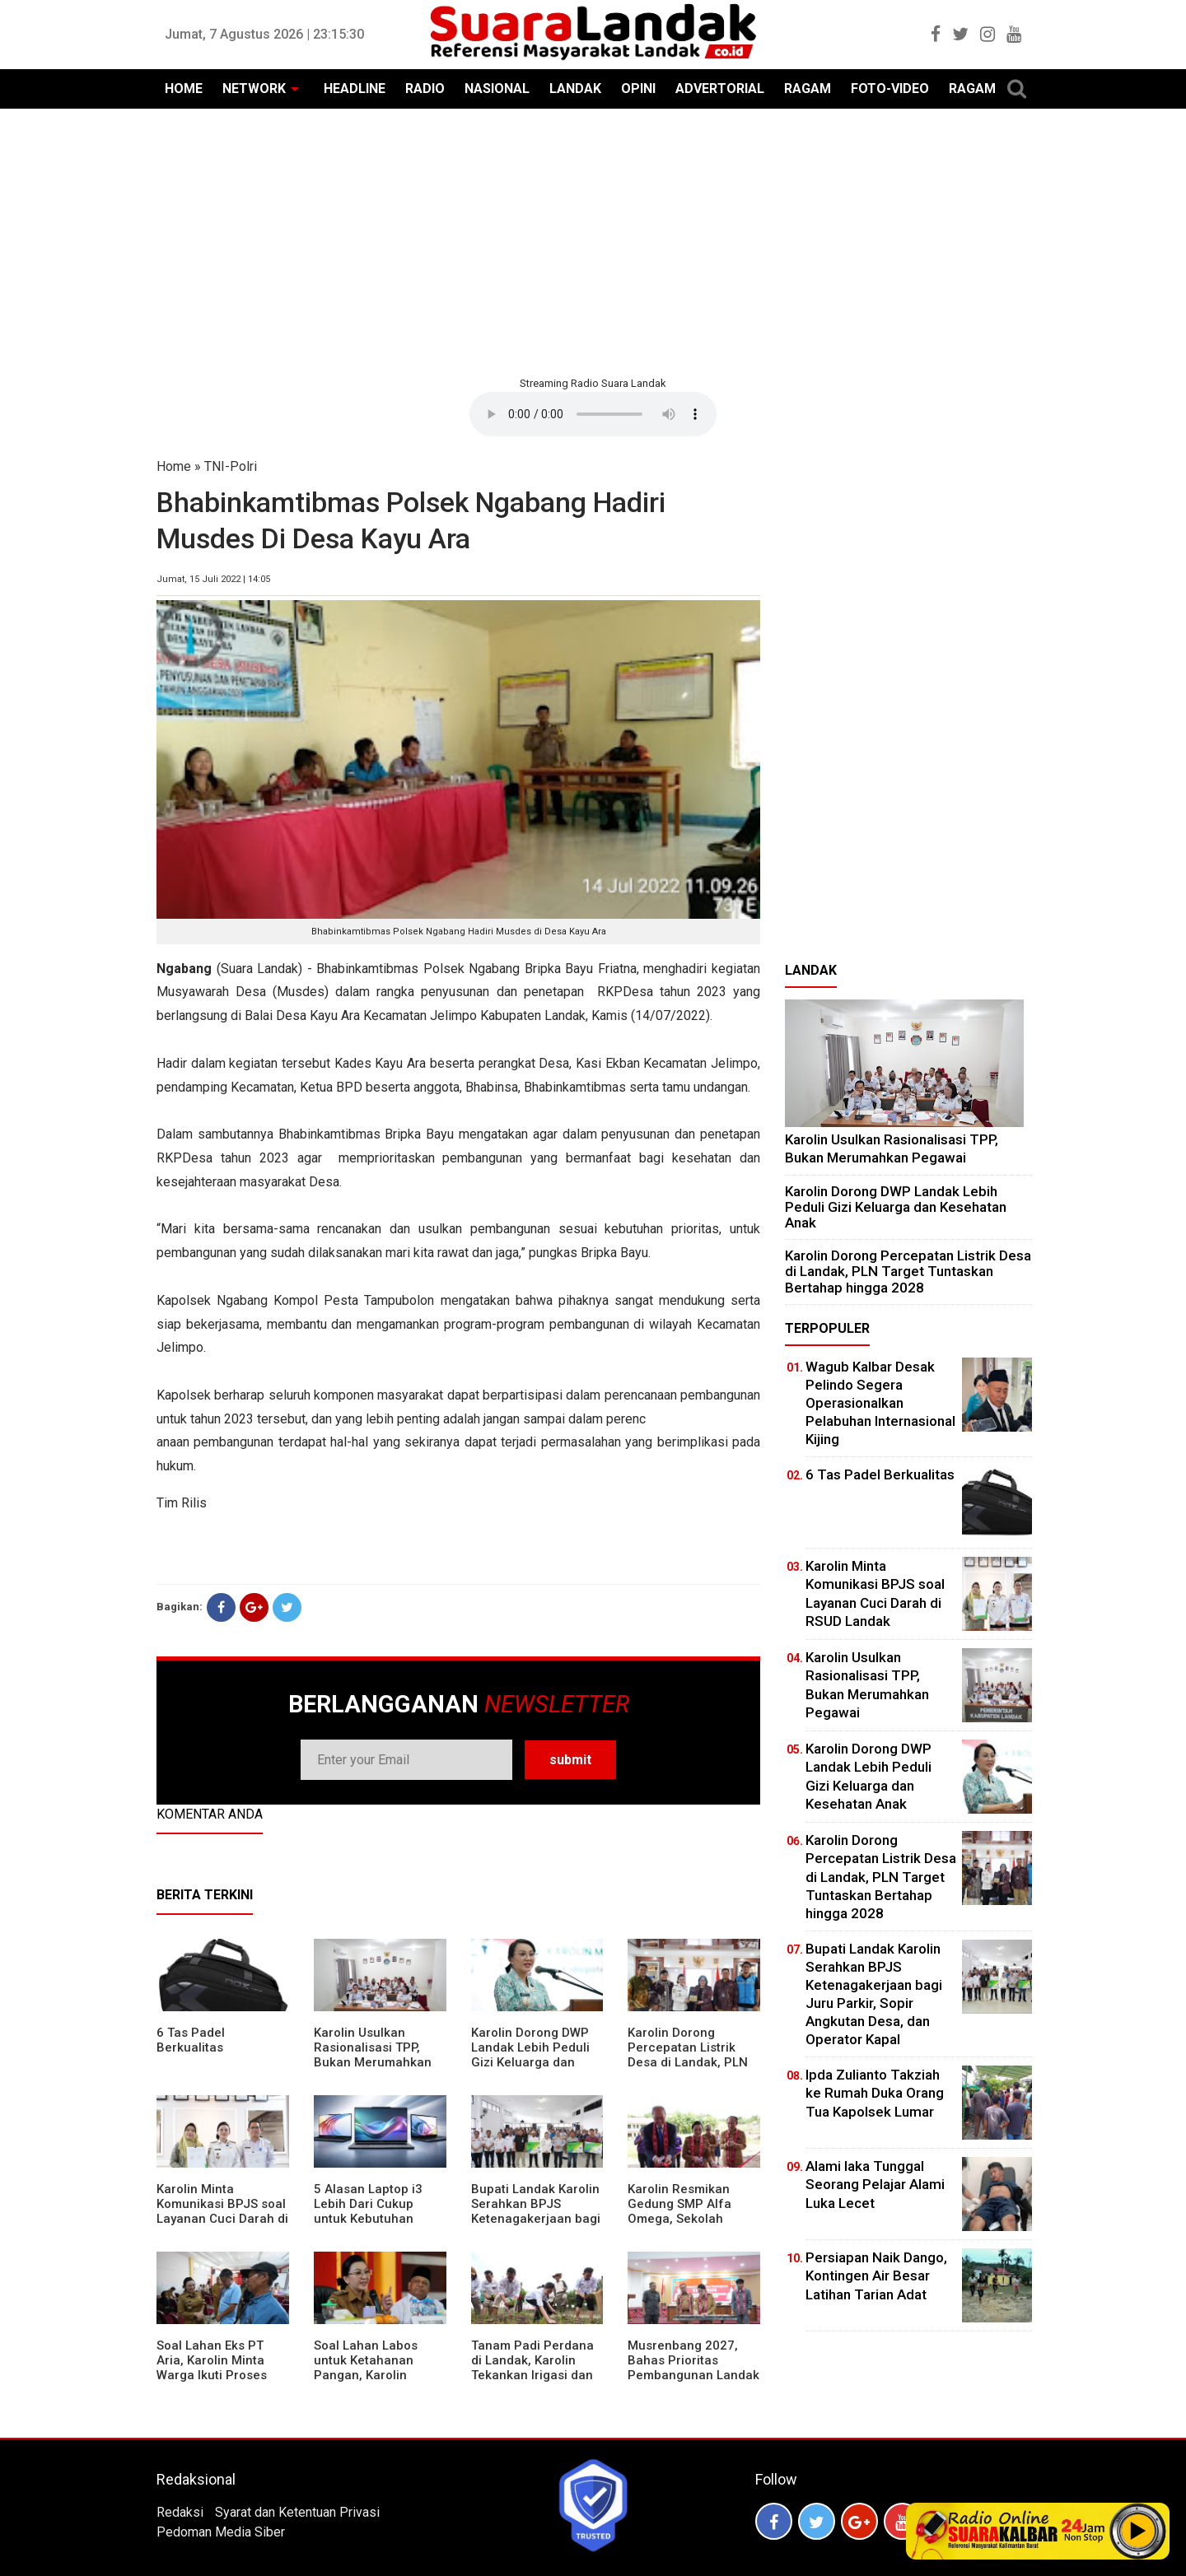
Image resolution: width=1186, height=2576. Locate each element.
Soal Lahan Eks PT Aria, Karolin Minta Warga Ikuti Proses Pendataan (211, 2367)
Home (173, 466)
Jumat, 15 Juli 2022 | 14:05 (213, 579)
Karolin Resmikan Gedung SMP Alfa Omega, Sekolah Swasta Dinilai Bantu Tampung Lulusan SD (689, 2219)
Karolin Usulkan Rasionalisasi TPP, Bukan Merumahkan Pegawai (373, 2055)
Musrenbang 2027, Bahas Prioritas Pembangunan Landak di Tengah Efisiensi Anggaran (693, 2375)
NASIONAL (497, 88)
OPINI (638, 88)
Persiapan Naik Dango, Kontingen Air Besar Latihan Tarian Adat (876, 2275)
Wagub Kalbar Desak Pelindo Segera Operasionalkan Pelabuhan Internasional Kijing (880, 1402)
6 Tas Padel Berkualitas (190, 2040)
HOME (184, 88)
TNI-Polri (230, 466)
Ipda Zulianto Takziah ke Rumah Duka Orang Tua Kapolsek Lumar (874, 2092)
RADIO (425, 88)
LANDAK (575, 88)
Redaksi (179, 2512)
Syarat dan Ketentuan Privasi (297, 2512)
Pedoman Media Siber (220, 2532)
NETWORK (254, 88)
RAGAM (807, 88)
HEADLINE (354, 88)
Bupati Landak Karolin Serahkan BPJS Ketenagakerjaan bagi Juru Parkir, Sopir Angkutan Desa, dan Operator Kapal (535, 2226)
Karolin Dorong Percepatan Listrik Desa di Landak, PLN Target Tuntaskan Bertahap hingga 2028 (693, 2062)
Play (1138, 2530)
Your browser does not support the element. (593, 414)
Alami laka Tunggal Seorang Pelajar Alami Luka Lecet (875, 2184)
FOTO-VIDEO (890, 88)
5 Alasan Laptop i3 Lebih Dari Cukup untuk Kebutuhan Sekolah (368, 2211)
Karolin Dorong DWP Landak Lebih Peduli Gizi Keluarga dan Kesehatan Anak (530, 2055)
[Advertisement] (593, 240)
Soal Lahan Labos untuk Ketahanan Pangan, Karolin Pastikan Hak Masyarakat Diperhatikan (366, 2382)
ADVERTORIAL (719, 88)
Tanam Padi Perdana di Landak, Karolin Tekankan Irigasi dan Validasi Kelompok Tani (532, 2375)
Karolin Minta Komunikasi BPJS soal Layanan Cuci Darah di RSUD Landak (222, 2211)
